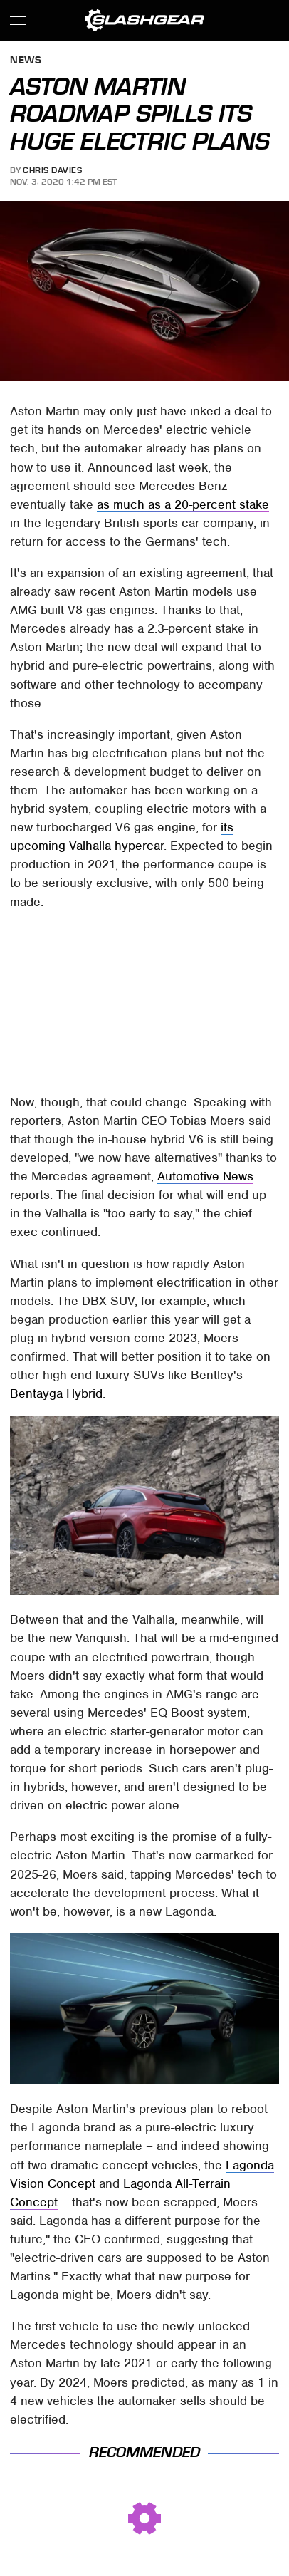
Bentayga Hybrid (56, 1393)
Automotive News (205, 1176)
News (25, 61)
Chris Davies (52, 170)
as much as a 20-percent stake (183, 504)
